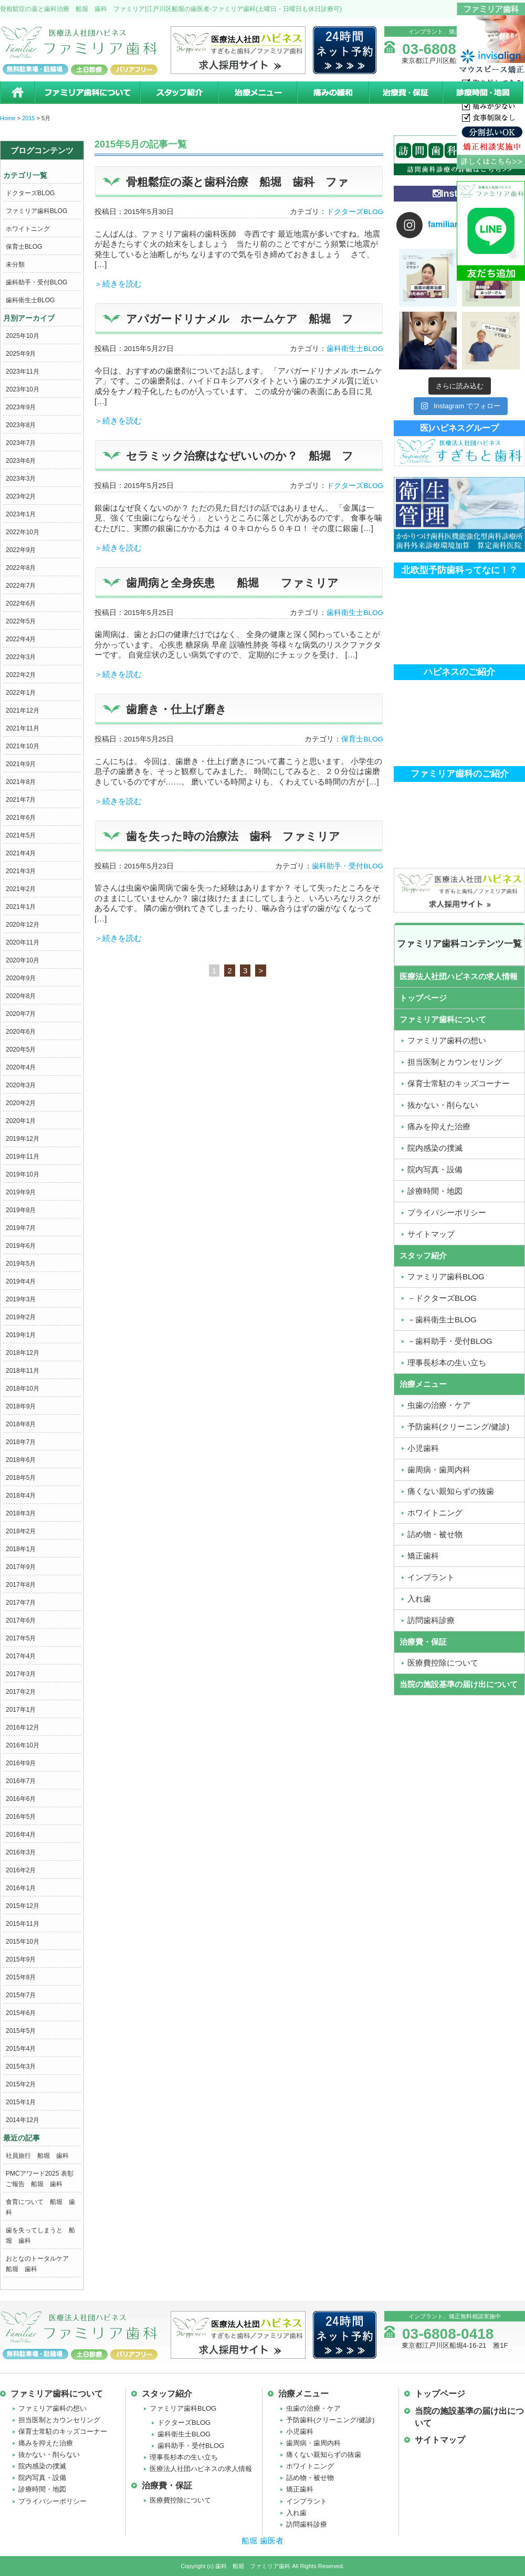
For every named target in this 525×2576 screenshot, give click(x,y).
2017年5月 (21, 1638)
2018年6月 (21, 1460)
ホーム (17, 92)
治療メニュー (257, 92)
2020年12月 (22, 924)
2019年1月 (21, 1335)
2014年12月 (22, 2120)
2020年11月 (22, 942)
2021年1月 (21, 906)
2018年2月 (21, 1531)
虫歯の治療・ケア (313, 2408)
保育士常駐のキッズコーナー (62, 2431)
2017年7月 (21, 1602)
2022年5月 (21, 621)
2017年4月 (21, 1656)
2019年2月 (21, 1317)
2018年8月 (21, 1424)
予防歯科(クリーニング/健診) (330, 2420)
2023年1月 (21, 514)
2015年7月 (21, 1995)
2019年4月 (21, 1281)
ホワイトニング (28, 228)
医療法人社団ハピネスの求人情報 (459, 976)
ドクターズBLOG (30, 193)
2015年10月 (22, 1941)
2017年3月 (21, 1674)
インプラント (306, 2501)
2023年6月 (21, 460)
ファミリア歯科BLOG (36, 211)
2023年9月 (21, 407)
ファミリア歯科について (86, 92)
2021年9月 (21, 764)
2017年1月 (21, 1709)
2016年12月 (22, 1727)
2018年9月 (21, 1406)
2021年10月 (22, 746)
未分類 (15, 264)
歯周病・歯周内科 (313, 2443)
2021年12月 (22, 710)
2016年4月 (21, 1834)
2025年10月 (22, 336)
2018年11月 (22, 1370)
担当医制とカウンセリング (59, 2420)
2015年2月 (21, 2084)
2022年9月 (21, 550)
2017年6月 (21, 1620)
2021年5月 (21, 835)
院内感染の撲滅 (42, 2466)
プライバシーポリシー (52, 2501)
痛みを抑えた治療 (45, 2443)
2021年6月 (21, 817)
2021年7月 (21, 799)
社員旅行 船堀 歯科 (37, 2155)
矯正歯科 (299, 2489)
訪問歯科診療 (306, 2524)
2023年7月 (21, 443)
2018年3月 (21, 1513)
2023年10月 (22, 389)
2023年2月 (21, 496)
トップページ (423, 997)
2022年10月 (22, 532)
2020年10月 (22, 960)
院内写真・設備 (42, 2478)
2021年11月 (22, 728)
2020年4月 (21, 1067)
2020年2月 (21, 1103)
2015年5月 (21, 2030)
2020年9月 (21, 978)
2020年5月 (21, 1049)
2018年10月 (22, 1388)
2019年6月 (21, 1245)
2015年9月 (21, 1959)
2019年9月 (21, 1192)
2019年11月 (22, 1156)
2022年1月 (21, 692)
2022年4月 (21, 639)
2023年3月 (21, 478)
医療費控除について (180, 2500)
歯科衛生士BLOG (30, 300)
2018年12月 (22, 1352)
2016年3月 (21, 1852)
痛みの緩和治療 (333, 92)
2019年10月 (22, 1174)
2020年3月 (21, 1085)
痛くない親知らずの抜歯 (323, 2454)
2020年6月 (21, 1031)
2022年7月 (21, 585)
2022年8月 (21, 567)
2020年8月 (21, 996)
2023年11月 (22, 371)
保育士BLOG (24, 246)
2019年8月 (21, 1210)
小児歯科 (299, 2431)
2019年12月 (22, 1138)
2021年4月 (21, 853)
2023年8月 (21, 425)
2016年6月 (21, 1799)
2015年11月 (22, 1923)
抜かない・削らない (49, 2454)
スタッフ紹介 (178, 92)
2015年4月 (21, 2048)
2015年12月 (22, 1906)
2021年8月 (21, 782)
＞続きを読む (118, 283)
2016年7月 (21, 1781)
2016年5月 (21, 1816)
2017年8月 (21, 1584)
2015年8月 (21, 1977)
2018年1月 (21, 1549)
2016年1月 (21, 1888)
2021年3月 (21, 871)
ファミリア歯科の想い (52, 2408)
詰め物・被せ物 (310, 2478)
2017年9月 (21, 1567)
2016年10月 (22, 1745)
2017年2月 (21, 1691)
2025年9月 (21, 353)
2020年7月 (21, 1013)
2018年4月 (21, 1495)
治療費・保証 (405, 92)
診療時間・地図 (483, 92)
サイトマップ (440, 2439)
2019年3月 (21, 1299)
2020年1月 (21, 1121)
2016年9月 (21, 1763)
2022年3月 (21, 657)
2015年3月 (21, 2066)
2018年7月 (21, 1442)
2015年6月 (21, 2013)
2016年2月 (21, 1870)
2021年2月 (21, 889)
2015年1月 (21, 2102)
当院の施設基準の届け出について (459, 1684)
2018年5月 (21, 1477)
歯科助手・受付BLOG (36, 282)
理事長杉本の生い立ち (184, 2457)
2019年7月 (21, 1228)
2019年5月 (21, 1263)
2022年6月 (21, 603)
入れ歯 (296, 2513)
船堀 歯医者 (262, 2540)
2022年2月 (21, 675)
